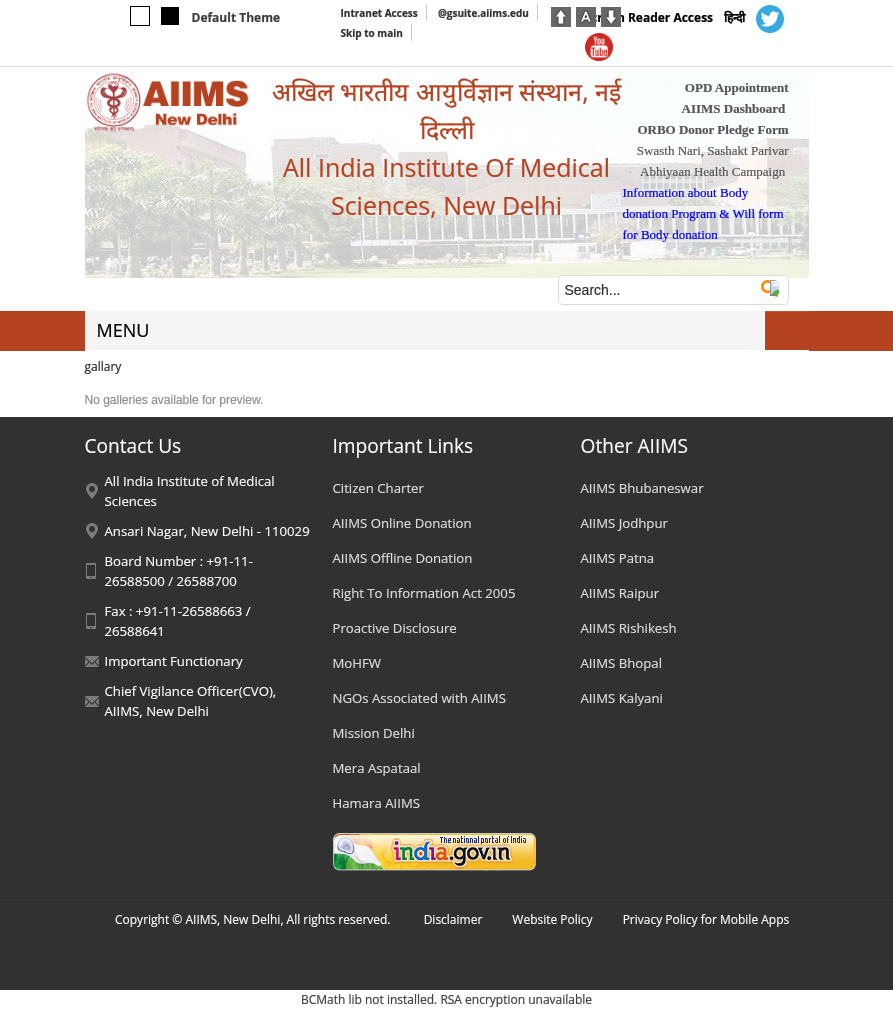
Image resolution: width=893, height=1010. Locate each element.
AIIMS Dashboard (734, 108)
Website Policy (552, 919)
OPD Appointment (737, 87)
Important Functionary (174, 661)
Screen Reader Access (649, 17)
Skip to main (372, 33)
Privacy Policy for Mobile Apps (706, 919)
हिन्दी (734, 17)
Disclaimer (453, 919)
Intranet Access (379, 13)
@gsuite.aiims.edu (483, 13)
